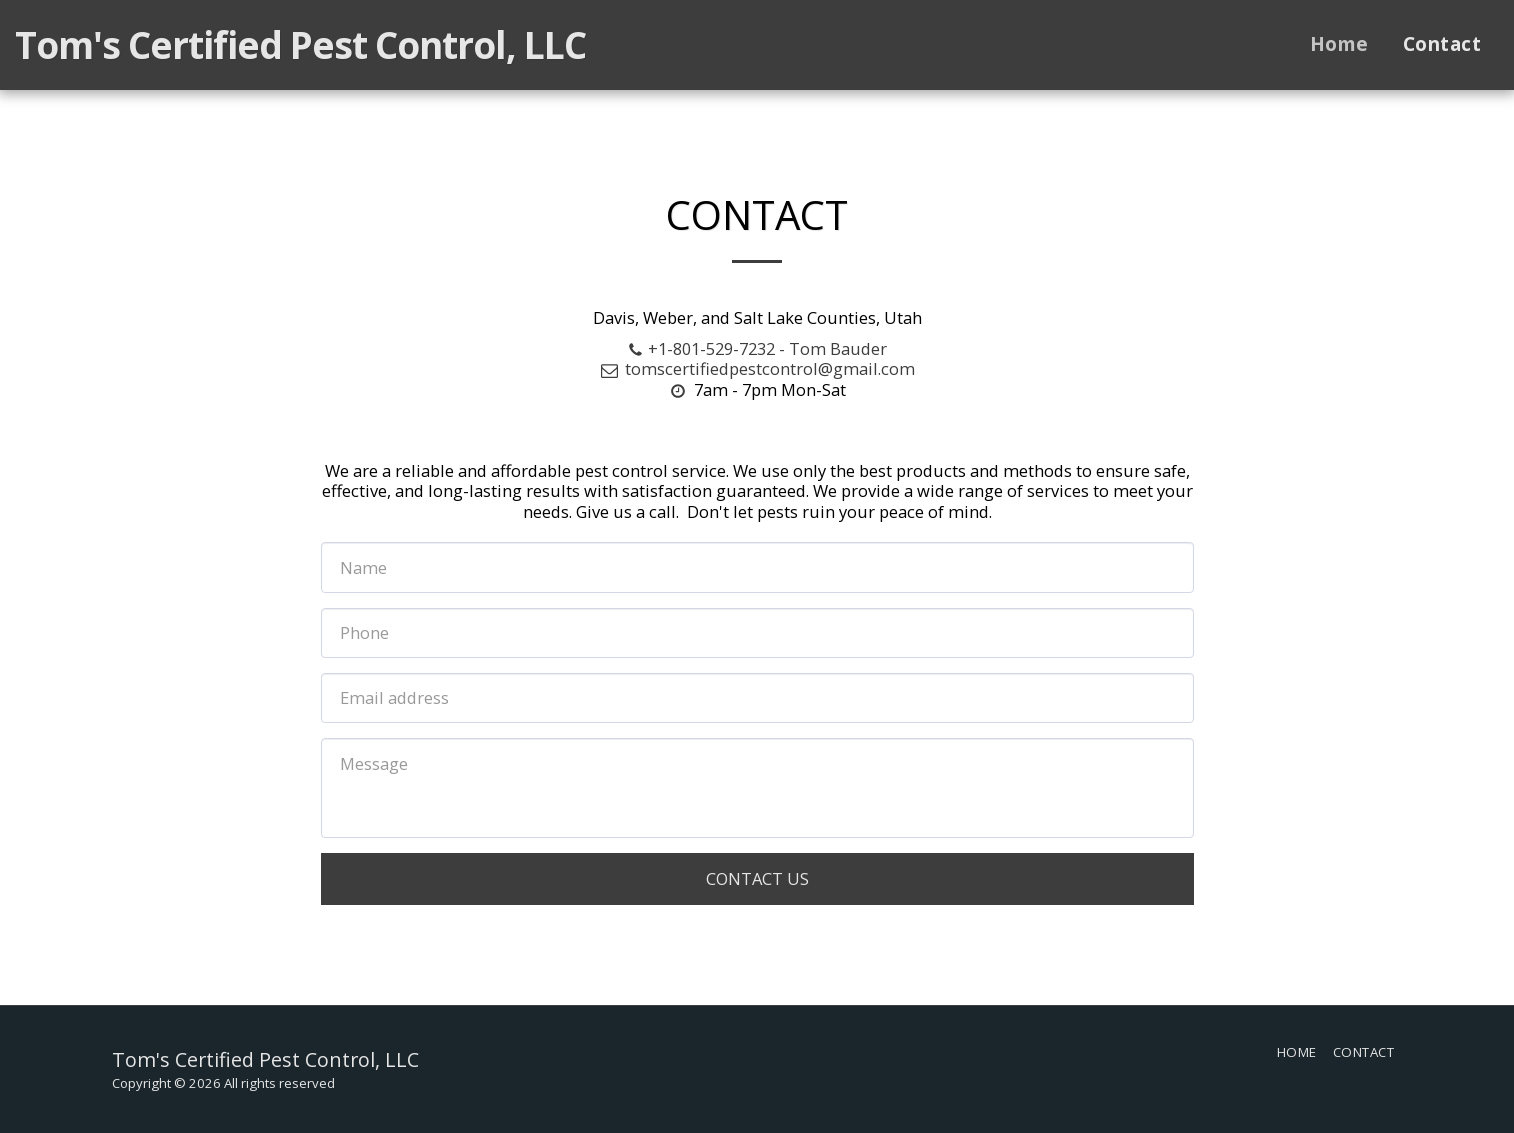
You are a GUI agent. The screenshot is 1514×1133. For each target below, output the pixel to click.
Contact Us (757, 878)
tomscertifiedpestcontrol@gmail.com (757, 368)
